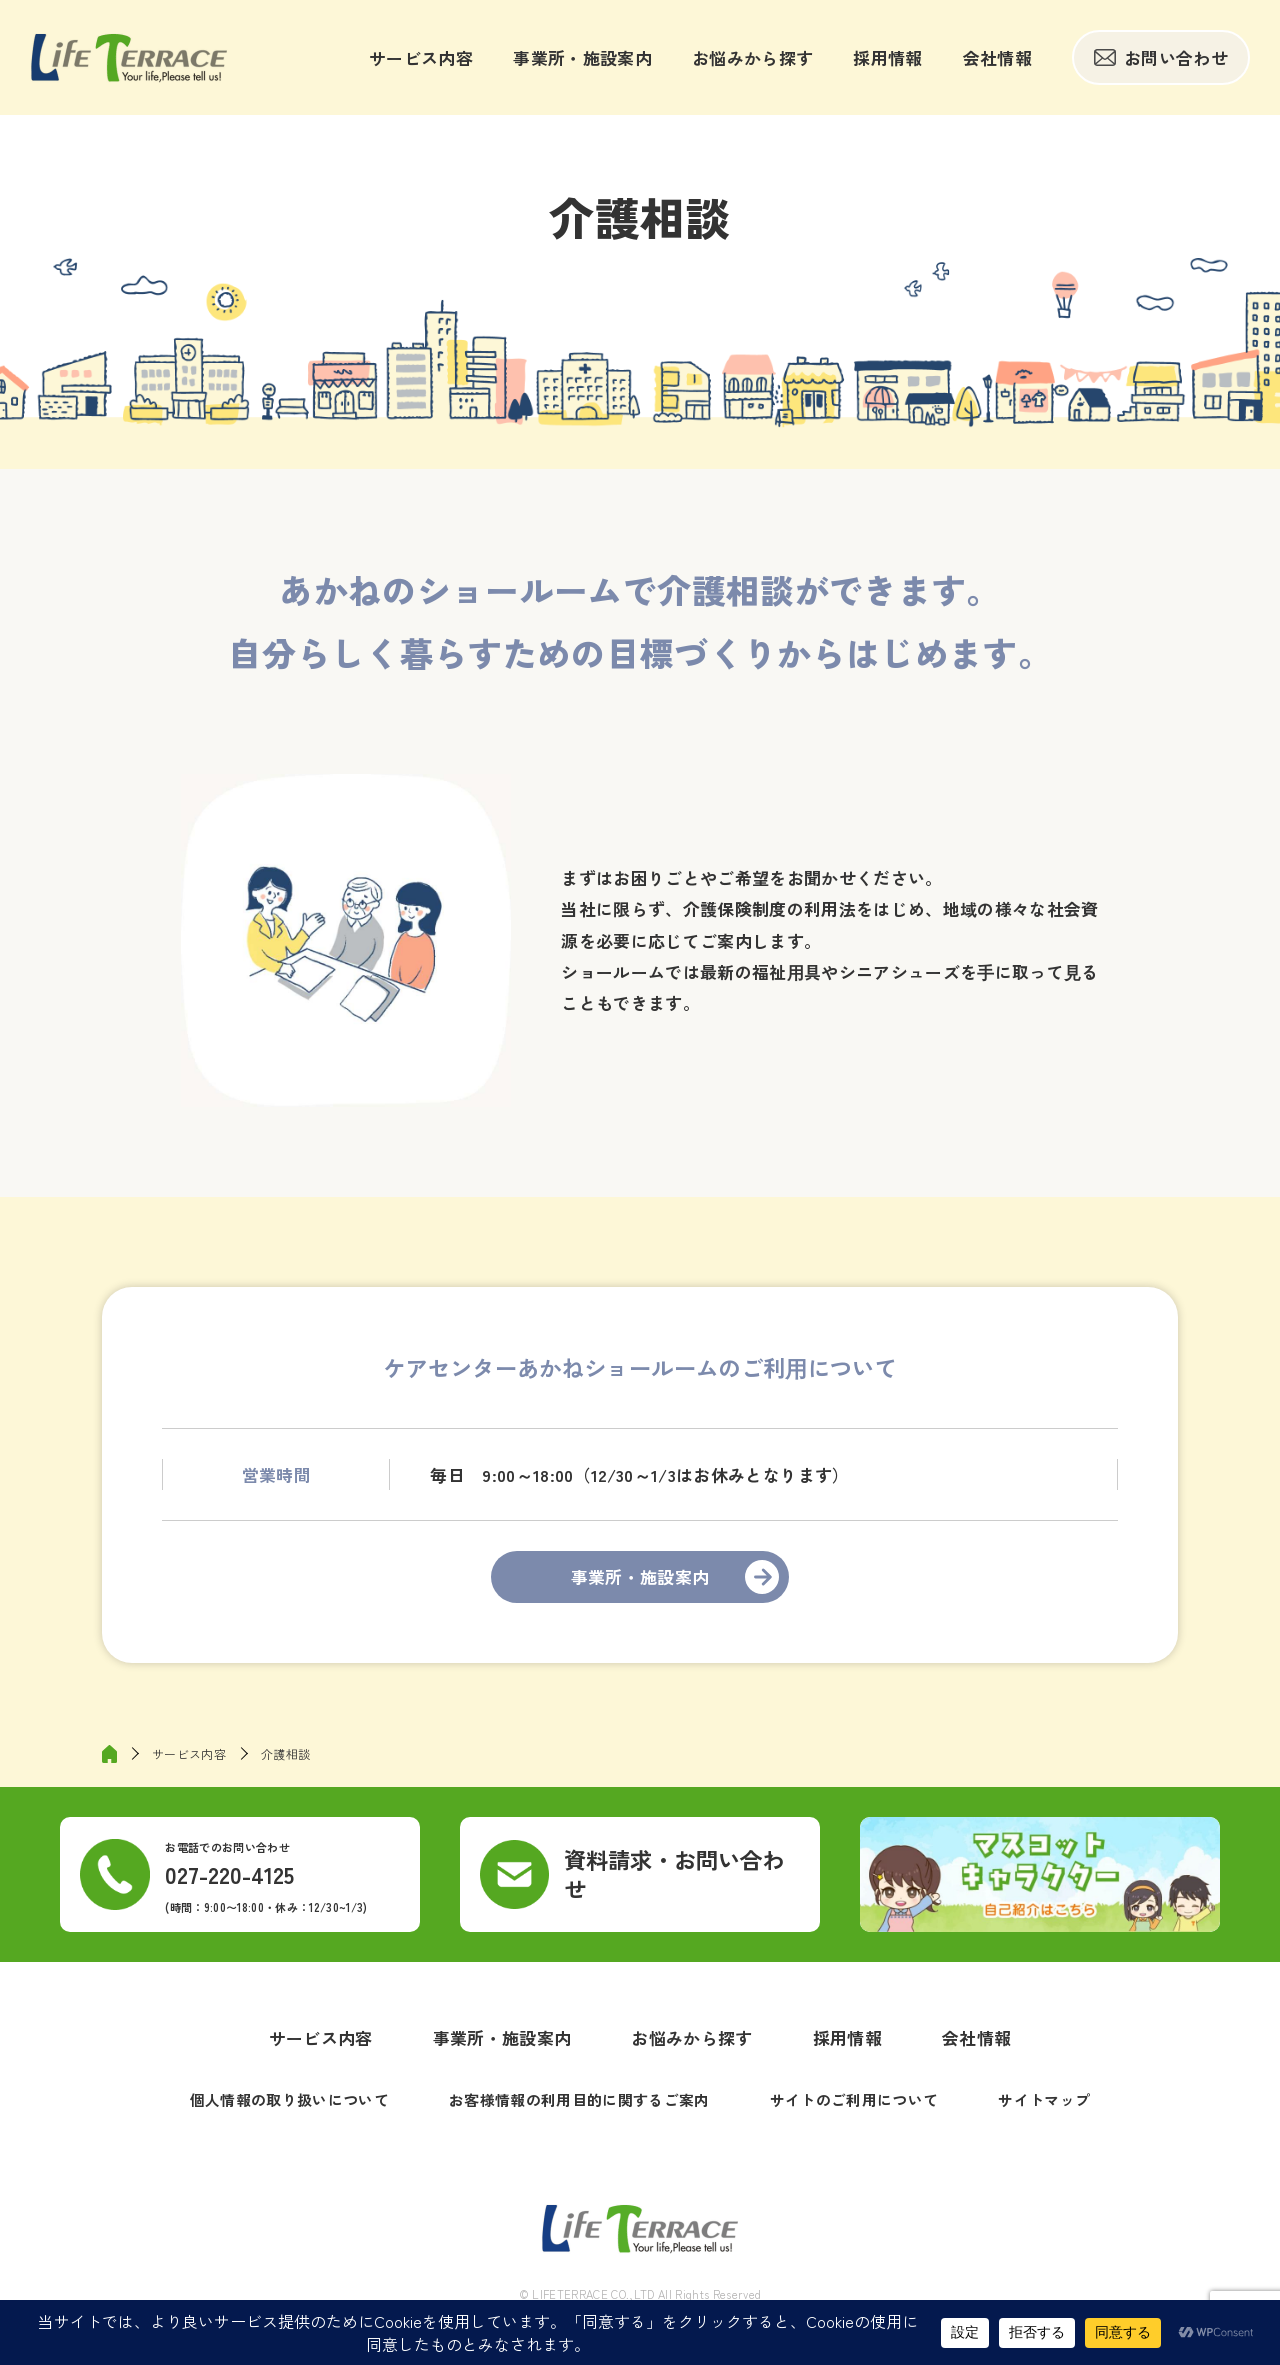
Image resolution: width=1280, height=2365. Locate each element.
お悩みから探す (752, 57)
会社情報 (997, 57)
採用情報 (887, 57)
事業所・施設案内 (582, 57)
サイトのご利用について (854, 2099)
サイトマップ (1044, 2099)
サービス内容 (421, 57)
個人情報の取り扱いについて (289, 2099)
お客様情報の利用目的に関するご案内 (579, 2099)
